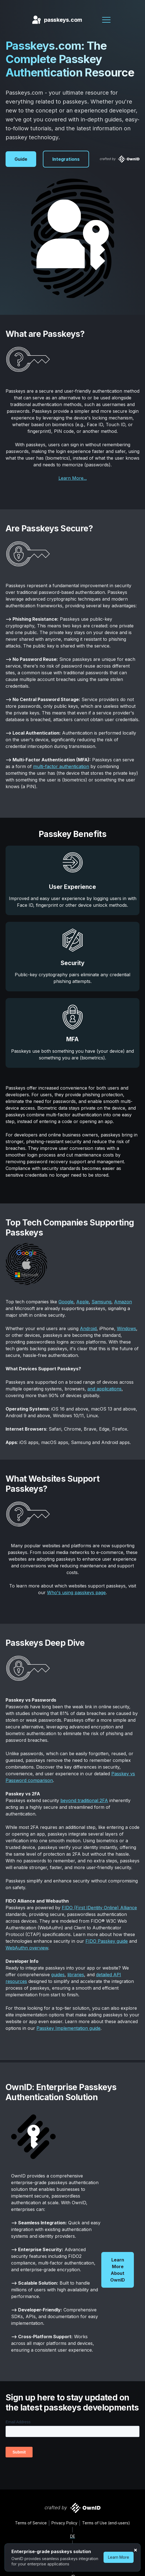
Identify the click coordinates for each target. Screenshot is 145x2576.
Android (88, 1328)
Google (65, 1301)
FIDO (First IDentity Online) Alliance (99, 1907)
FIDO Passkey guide (106, 1941)
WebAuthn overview (27, 1948)
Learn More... (72, 478)
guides (58, 1974)
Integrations (66, 159)
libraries (75, 1974)
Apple (82, 1301)
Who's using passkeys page (76, 1592)
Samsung (101, 1301)
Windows (126, 1328)
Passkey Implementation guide (68, 2028)
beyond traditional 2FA (84, 1800)
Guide (20, 159)
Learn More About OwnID (117, 2270)
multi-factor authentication (61, 766)
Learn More (118, 2557)
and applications (104, 1389)
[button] (106, 20)
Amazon (123, 1301)
